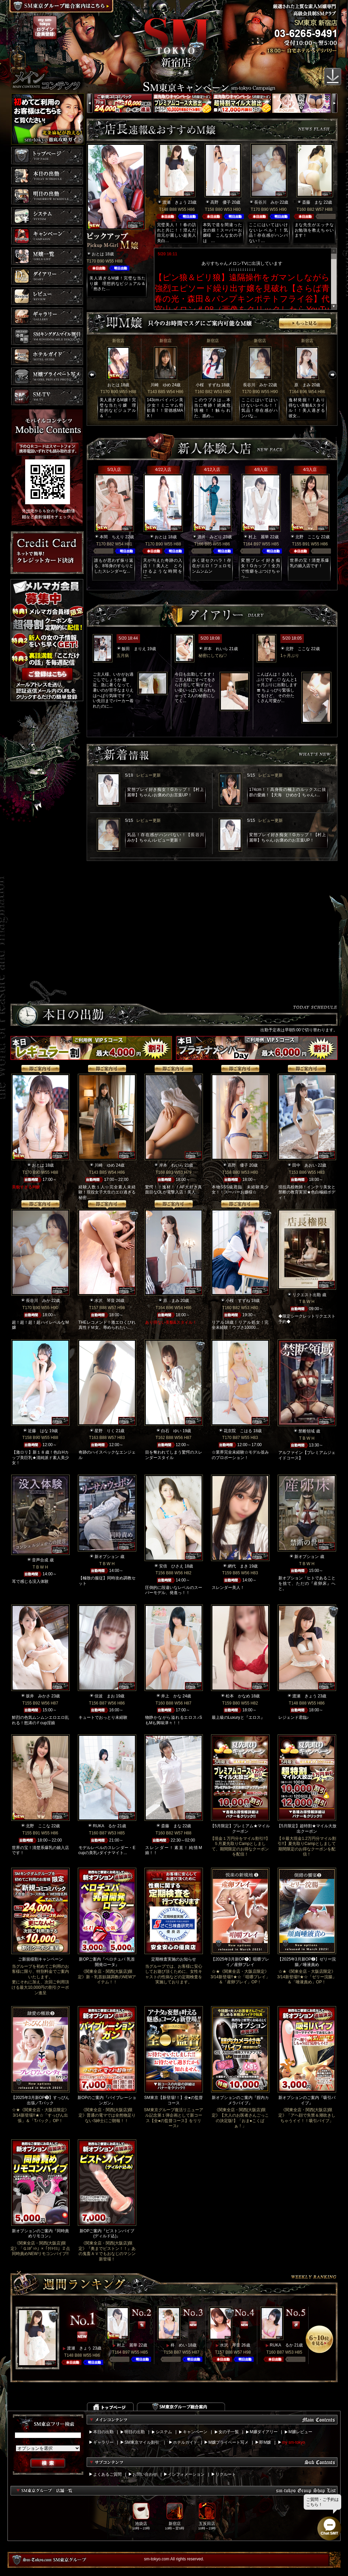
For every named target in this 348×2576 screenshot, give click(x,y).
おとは (98, 254)
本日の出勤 (103, 2431)
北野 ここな (307, 537)
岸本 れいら (216, 648)
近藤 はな (38, 1430)
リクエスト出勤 (306, 1294)
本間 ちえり (112, 537)
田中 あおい (304, 1165)
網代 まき (238, 1566)
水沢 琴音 (104, 1300)
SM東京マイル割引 (141, 2442)
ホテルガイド (185, 2442)
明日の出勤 (134, 2431)
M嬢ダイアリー (264, 2431)
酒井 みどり (209, 537)
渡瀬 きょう (174, 202)
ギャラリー (103, 2442)
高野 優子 (220, 202)
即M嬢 (265, 2442)
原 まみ (302, 385)
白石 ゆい (171, 1430)
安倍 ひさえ (171, 1566)
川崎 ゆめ (161, 385)
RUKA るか (104, 1826)
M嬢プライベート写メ (228, 2442)
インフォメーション (186, 2474)
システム (164, 2431)
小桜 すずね (208, 385)
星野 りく (104, 1430)
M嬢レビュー (300, 2431)
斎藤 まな (312, 202)
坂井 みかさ (38, 1696)
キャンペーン (195, 2431)
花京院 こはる (238, 1430)
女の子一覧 (229, 2431)
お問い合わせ (145, 2474)
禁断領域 (306, 1431)
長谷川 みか (266, 202)
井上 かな (171, 1696)
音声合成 (40, 1560)
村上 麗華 (258, 537)
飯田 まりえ (134, 648)
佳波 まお (104, 1696)
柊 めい (179, 2345)
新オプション (106, 1556)
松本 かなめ (238, 1696)
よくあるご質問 (107, 2474)
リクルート (225, 2474)
